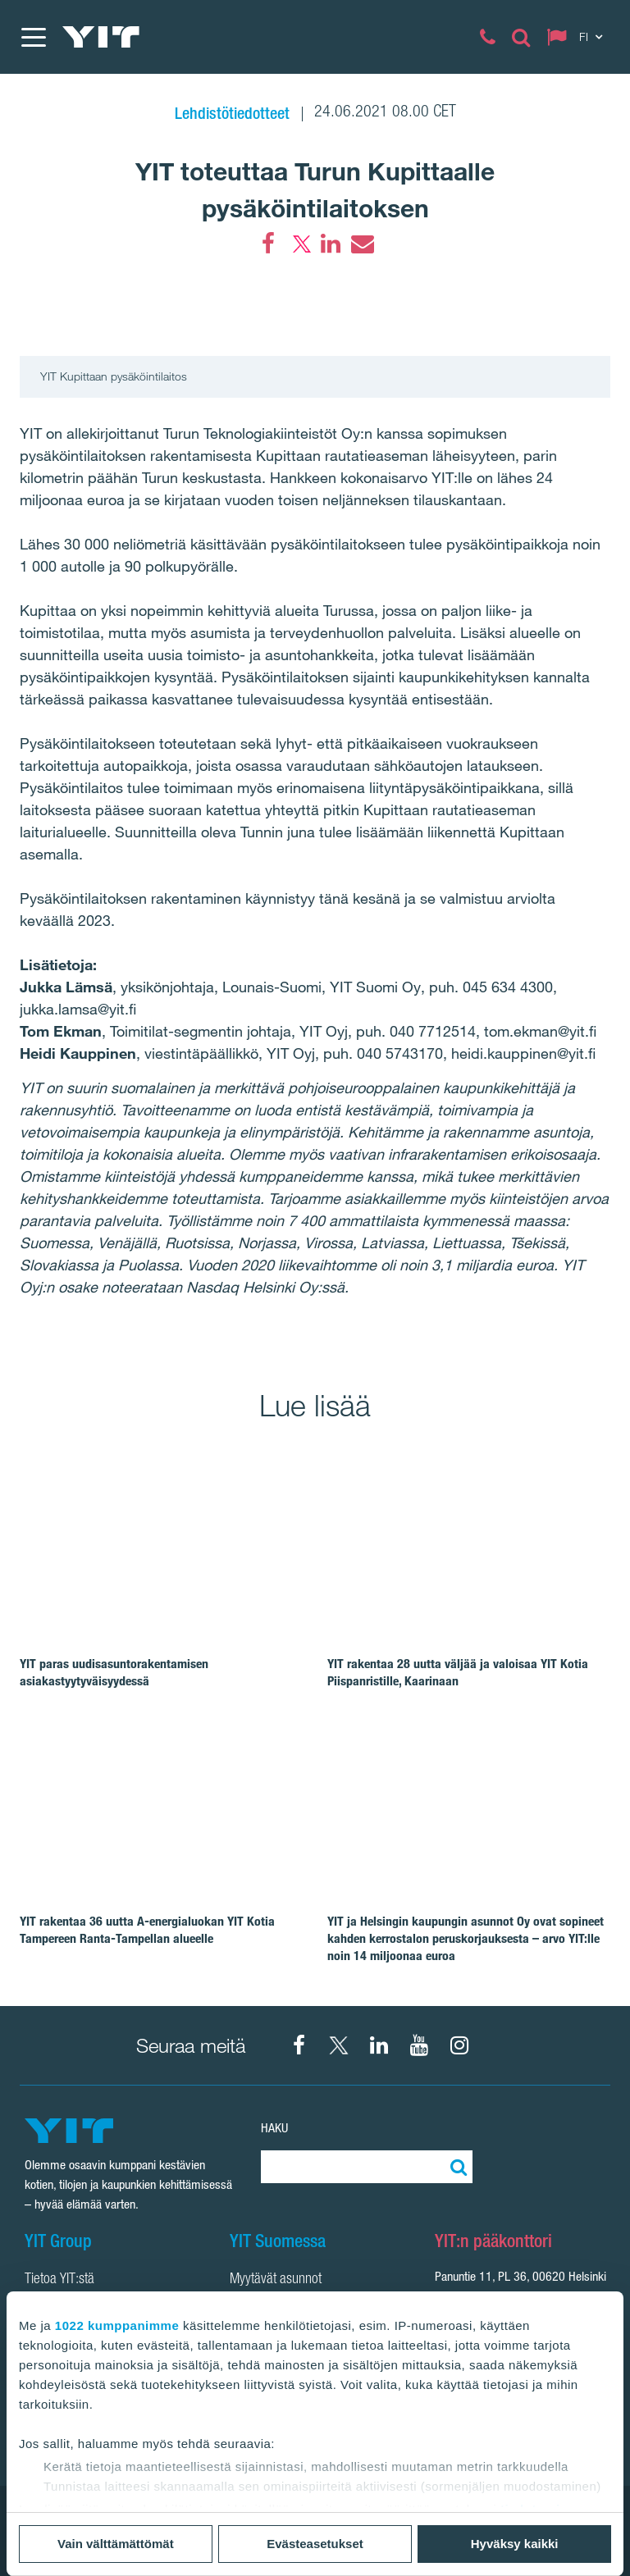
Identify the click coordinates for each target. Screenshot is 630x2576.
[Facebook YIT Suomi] (298, 2045)
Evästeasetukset (315, 2544)
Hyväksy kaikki (515, 2544)
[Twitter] (299, 243)
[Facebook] (268, 243)
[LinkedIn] (330, 243)
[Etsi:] (456, 2166)
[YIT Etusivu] (100, 37)
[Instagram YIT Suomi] (459, 2045)
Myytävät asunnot (276, 2280)
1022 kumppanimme (117, 2325)
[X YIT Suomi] (339, 2045)
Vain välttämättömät (115, 2544)
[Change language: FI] (578, 37)
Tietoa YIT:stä (59, 2280)
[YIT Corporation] (379, 2045)
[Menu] (33, 37)
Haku (274, 2128)
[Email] (361, 243)
